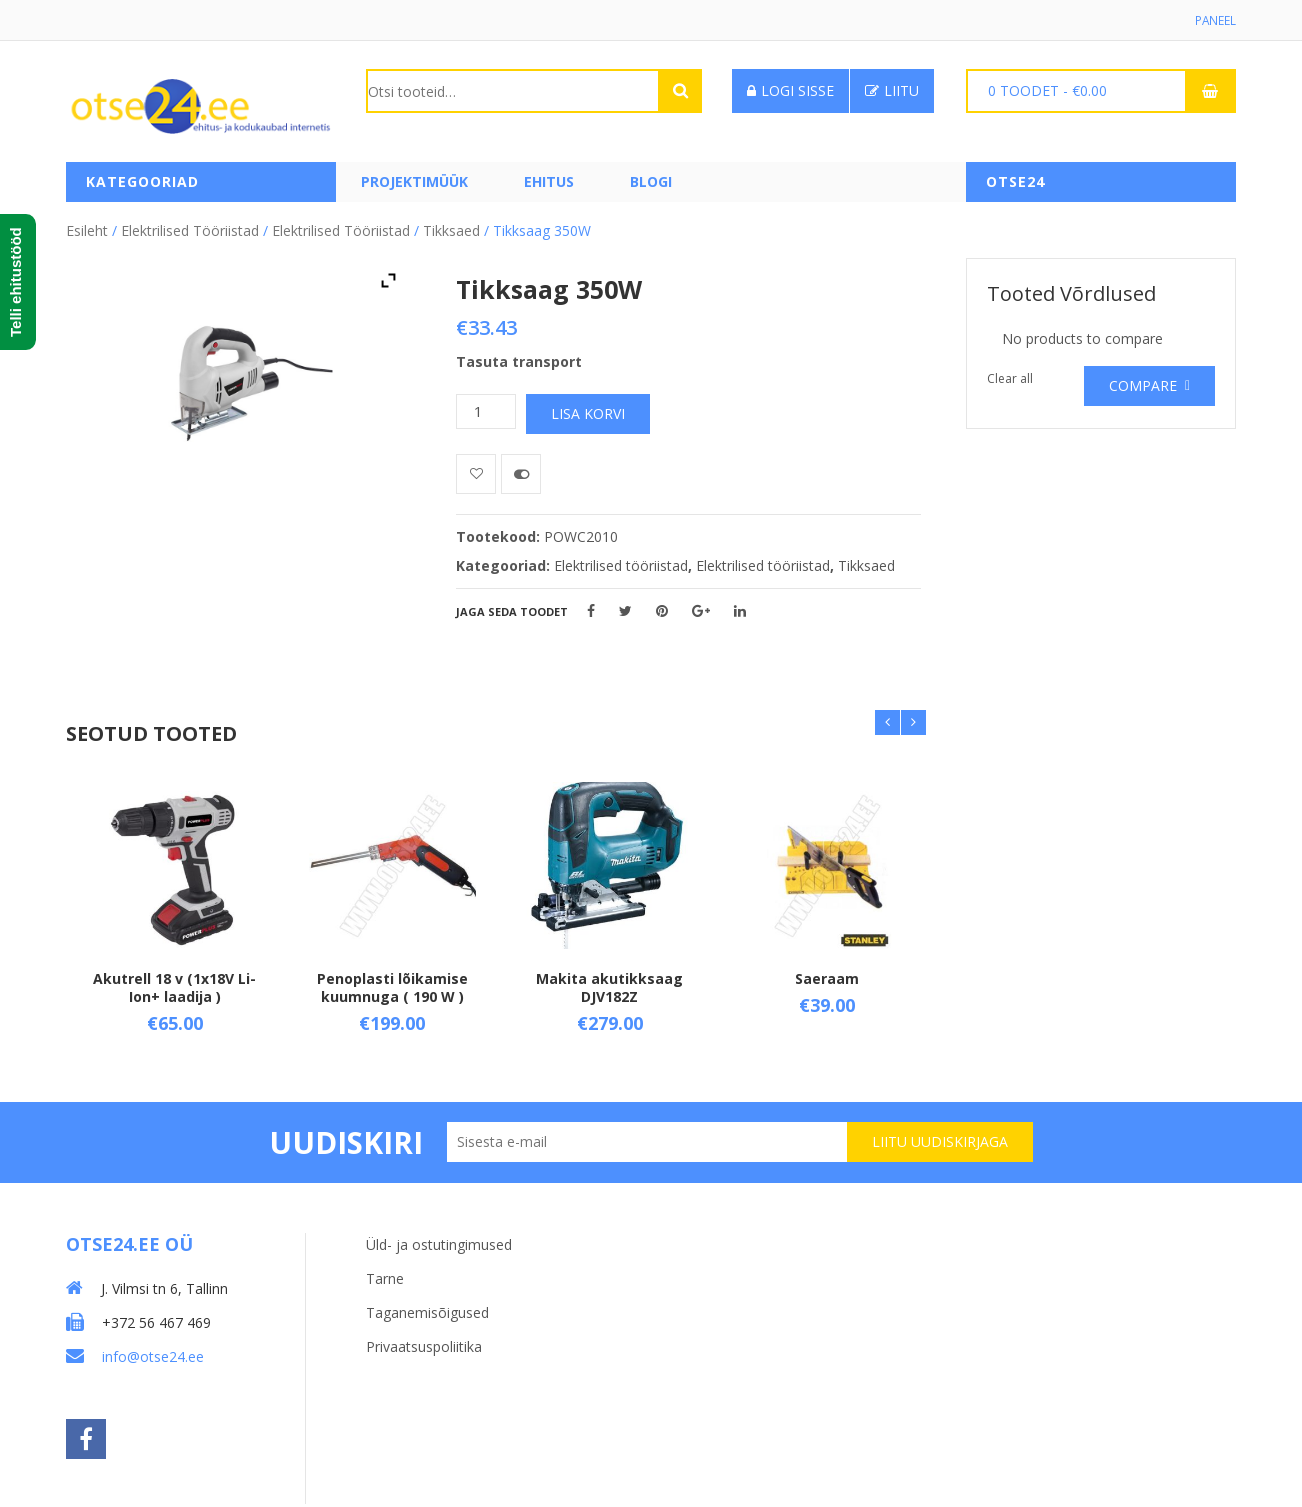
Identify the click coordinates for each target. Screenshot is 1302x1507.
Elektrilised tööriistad (190, 229)
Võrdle (521, 473)
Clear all (1010, 377)
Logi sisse (790, 91)
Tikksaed (451, 229)
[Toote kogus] (486, 410)
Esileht (87, 229)
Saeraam (827, 976)
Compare (1143, 384)
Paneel (1215, 20)
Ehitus (549, 182)
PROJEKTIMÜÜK (414, 182)
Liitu (892, 91)
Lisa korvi (588, 412)
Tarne (385, 1276)
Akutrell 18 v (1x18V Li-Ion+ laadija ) (174, 985)
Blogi (651, 182)
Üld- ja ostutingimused (439, 1242)
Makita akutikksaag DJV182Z (609, 985)
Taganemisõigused (427, 1310)
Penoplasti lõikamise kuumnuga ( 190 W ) (392, 985)
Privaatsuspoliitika (424, 1344)
